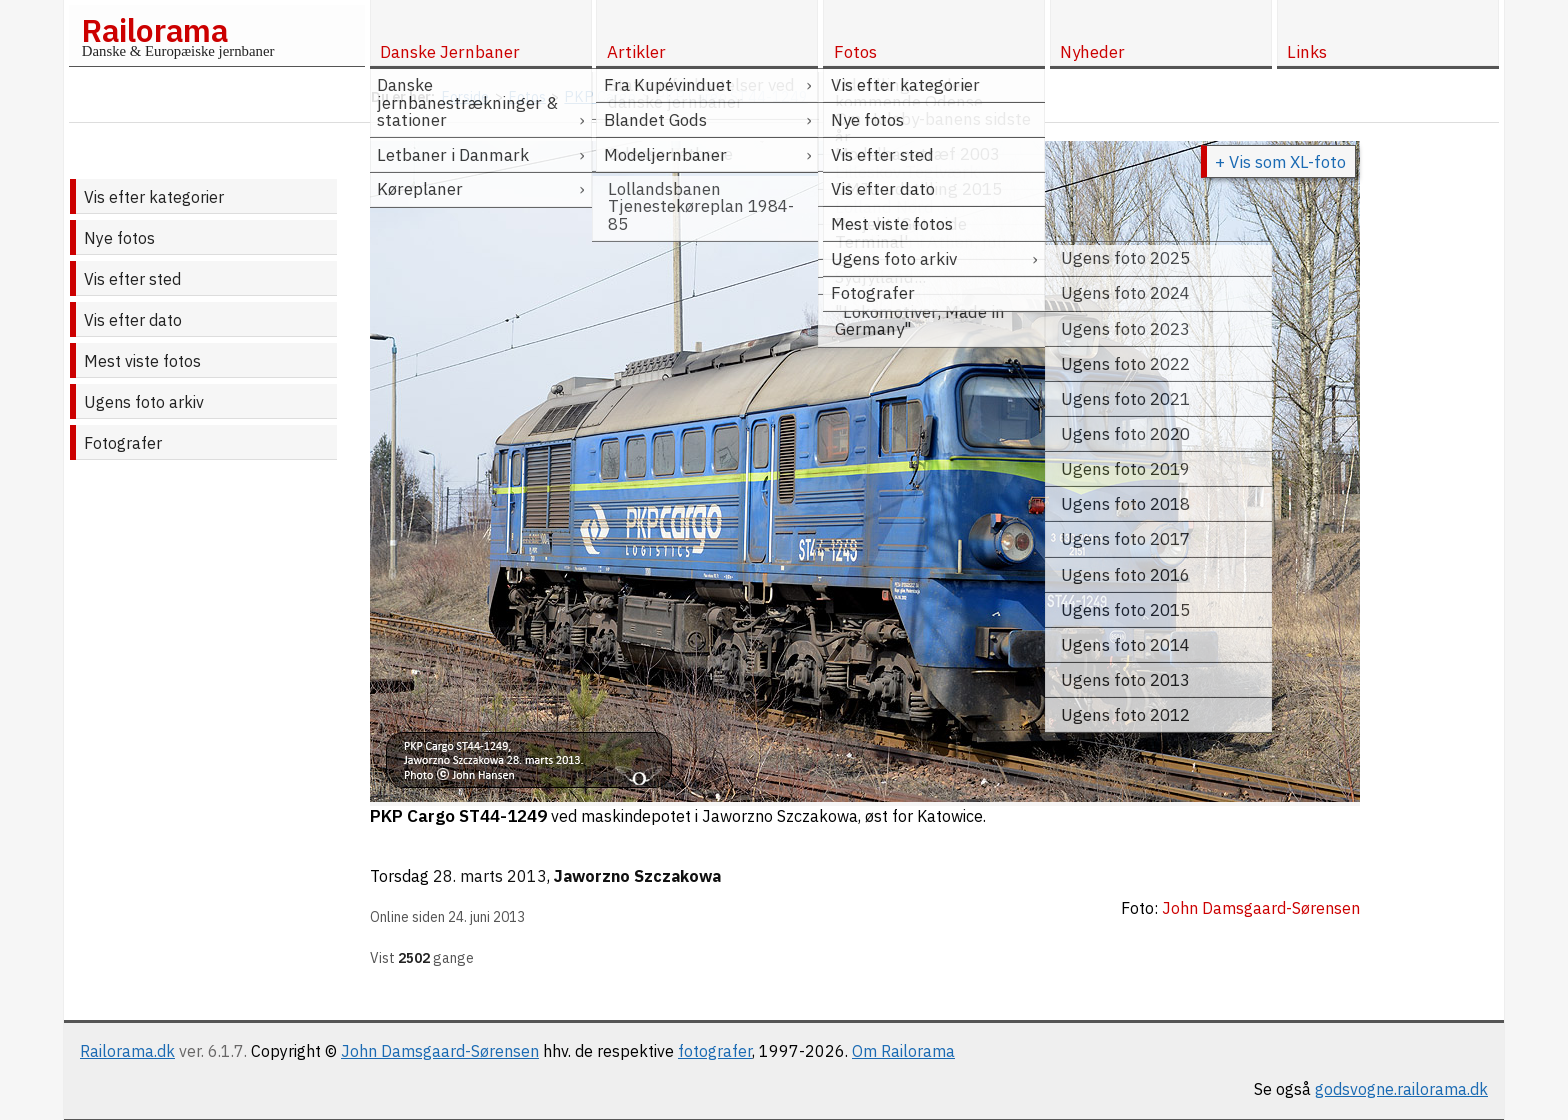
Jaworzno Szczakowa (637, 876)
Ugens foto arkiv (144, 402)
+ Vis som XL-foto (1280, 162)
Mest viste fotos (142, 361)
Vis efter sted (132, 279)
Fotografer (123, 443)
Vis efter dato (133, 320)
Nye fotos (119, 238)
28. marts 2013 (490, 876)
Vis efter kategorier (154, 197)
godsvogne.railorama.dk (1401, 1089)
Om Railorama (903, 1051)
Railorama (154, 30)
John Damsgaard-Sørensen (440, 1051)
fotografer (715, 1051)
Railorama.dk (127, 1051)
